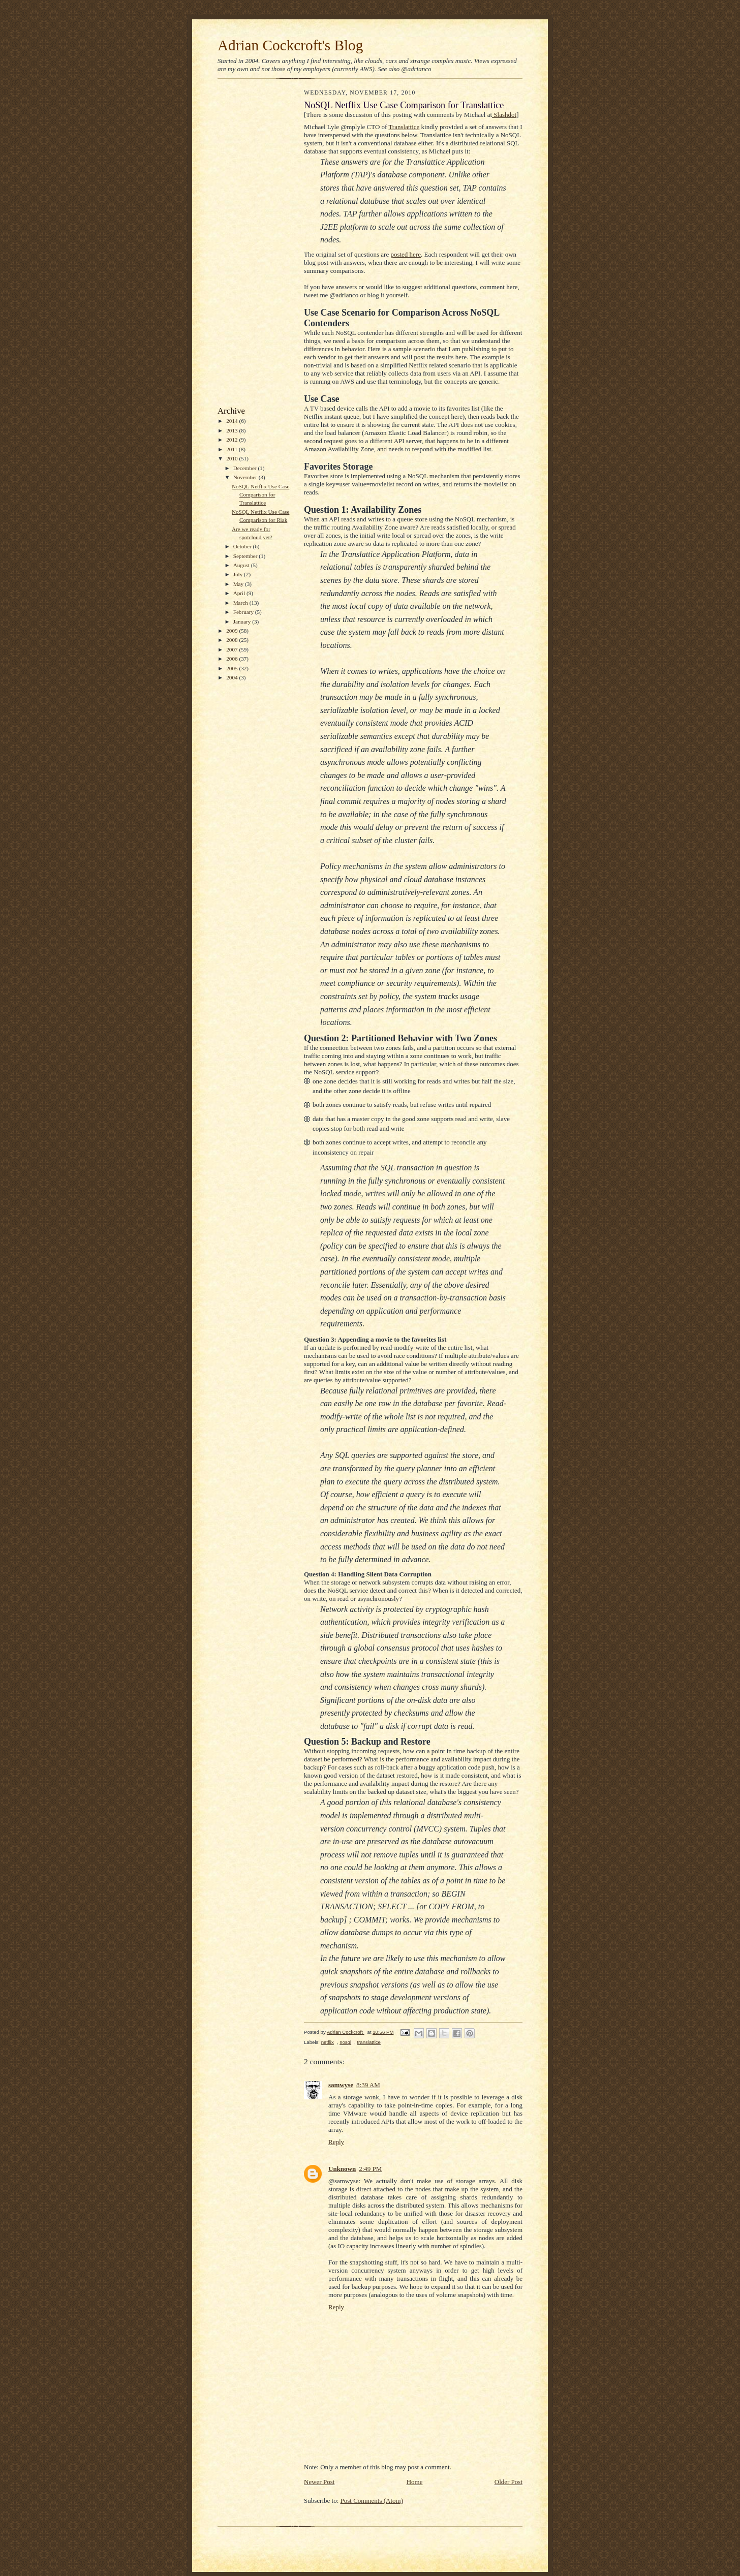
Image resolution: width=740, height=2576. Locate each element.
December (245, 468)
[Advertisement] (248, 244)
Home (415, 2482)
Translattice (403, 127)
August (242, 565)
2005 (232, 668)
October (243, 546)
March (241, 603)
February (244, 612)
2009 (232, 631)
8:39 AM (368, 2085)
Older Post (508, 2482)
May (239, 584)
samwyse (340, 2085)
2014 (232, 421)
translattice (368, 2042)
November (246, 477)
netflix (327, 2042)
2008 (232, 640)
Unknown (342, 2168)
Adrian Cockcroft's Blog (290, 45)
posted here (405, 254)
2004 (232, 677)
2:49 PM (370, 2168)
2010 (232, 458)
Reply (336, 2142)
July (238, 574)
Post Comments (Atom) (372, 2500)
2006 (232, 659)
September (246, 556)
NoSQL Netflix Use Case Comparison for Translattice (260, 494)
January (243, 621)
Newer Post (319, 2482)
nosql (345, 2042)
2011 (232, 449)
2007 (232, 649)
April (239, 593)
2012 (232, 440)
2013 (232, 430)
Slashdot (504, 114)
